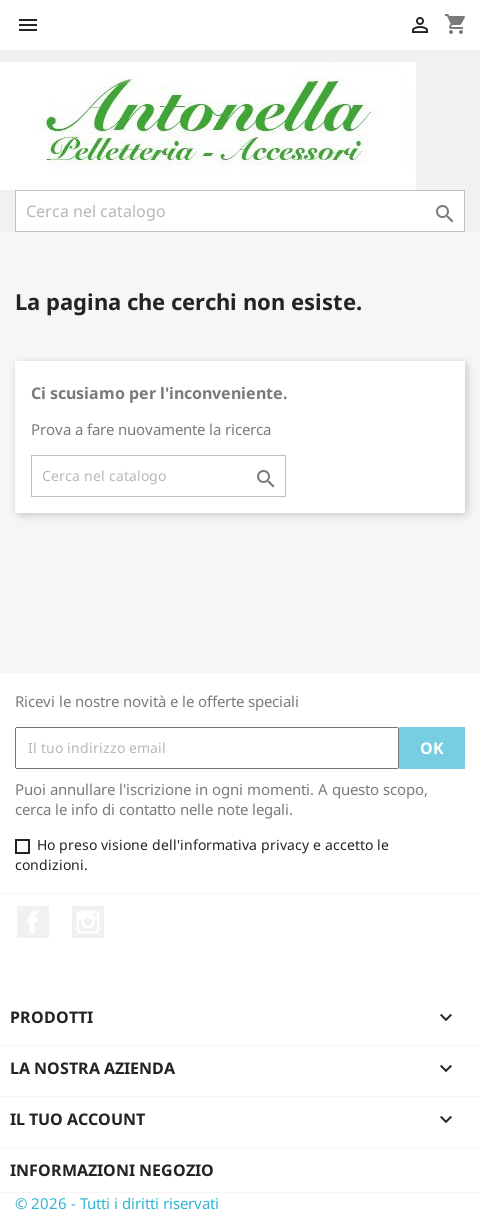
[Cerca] (240, 211)
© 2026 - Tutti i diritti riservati (117, 1203)
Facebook (33, 922)
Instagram (88, 922)
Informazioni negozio (112, 1170)
